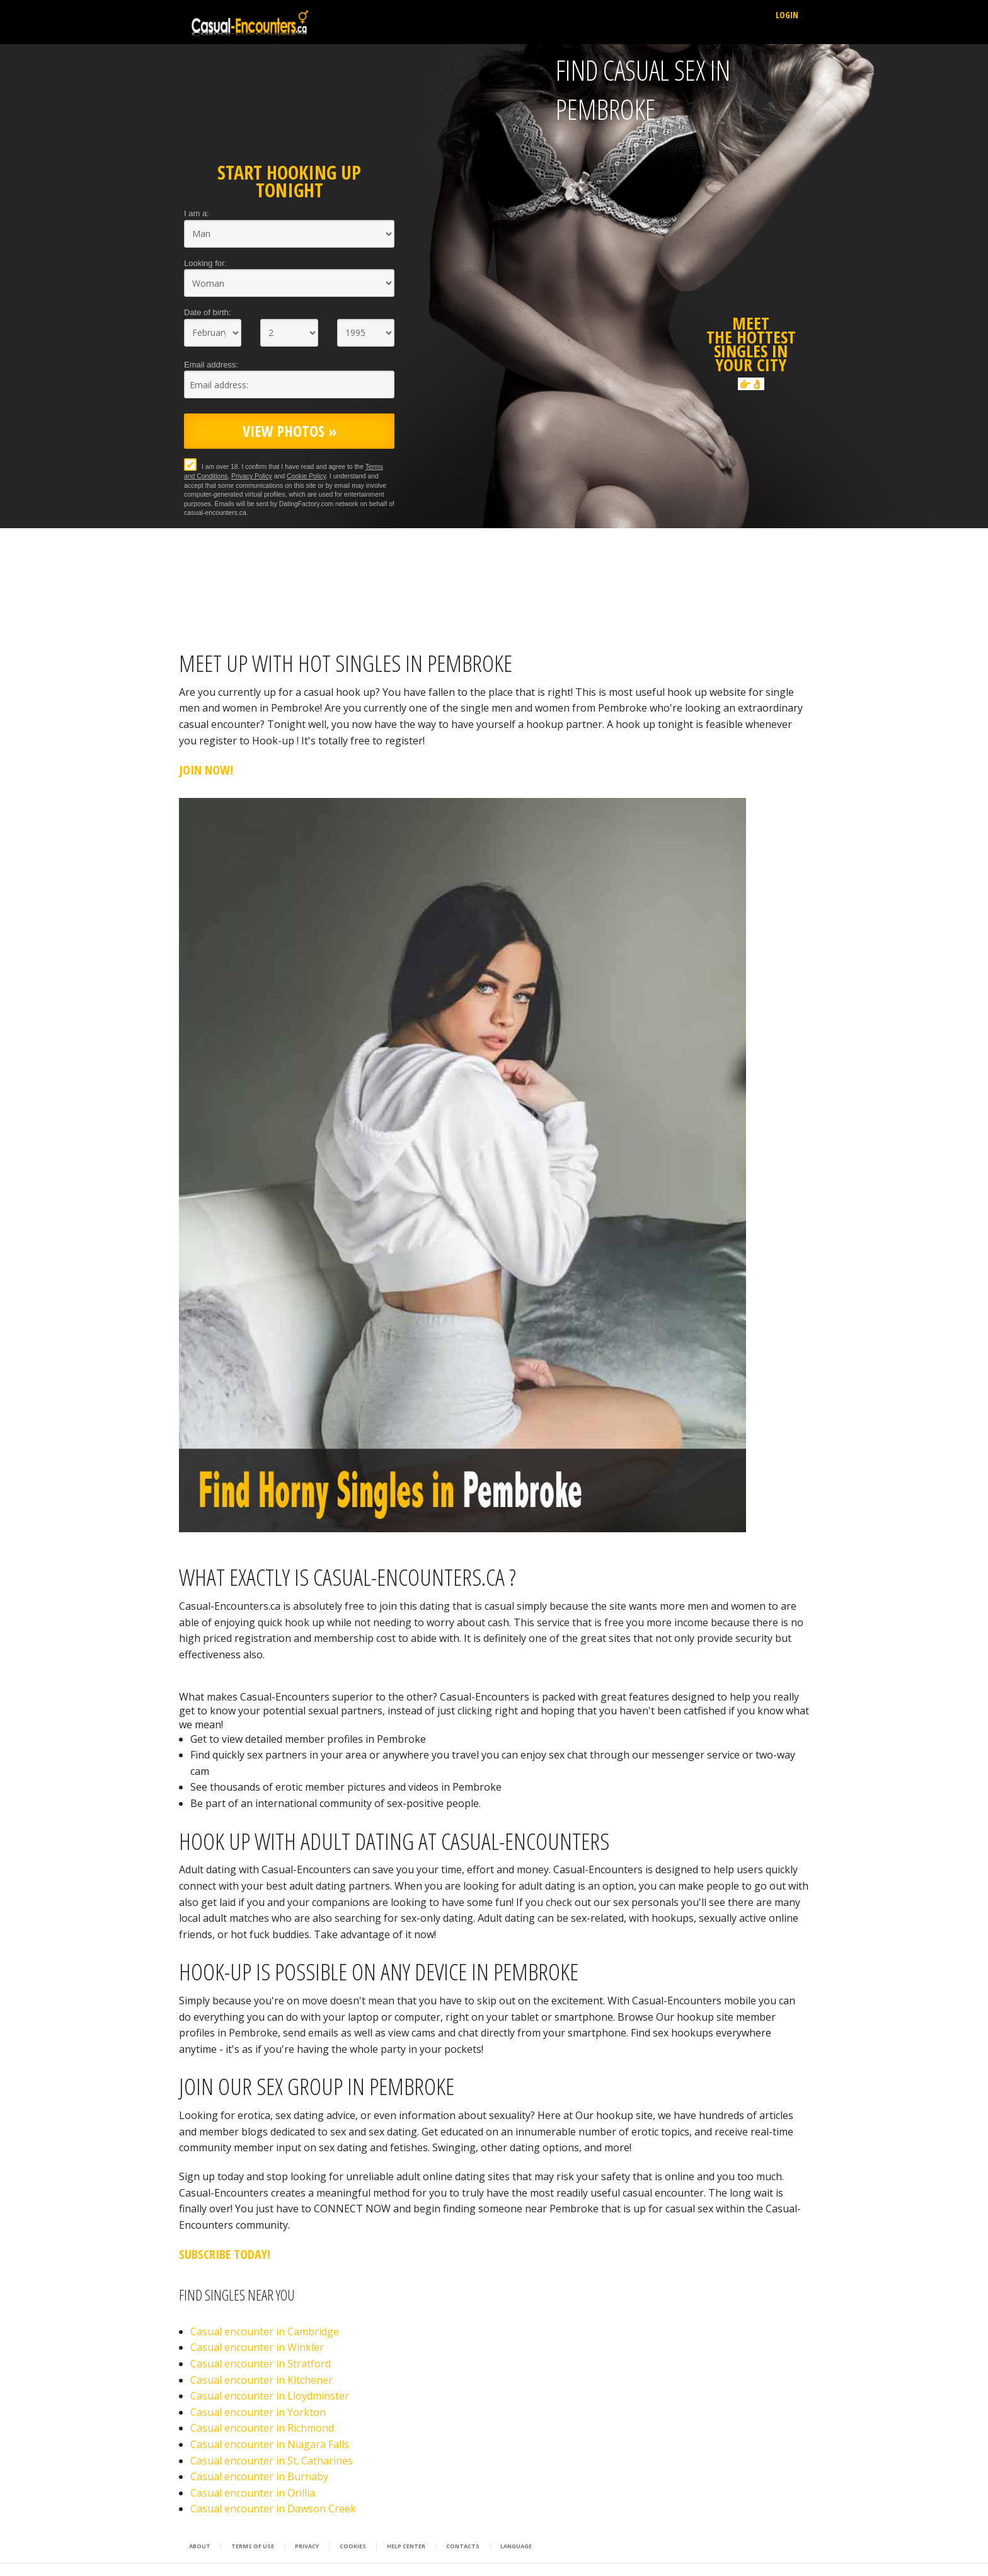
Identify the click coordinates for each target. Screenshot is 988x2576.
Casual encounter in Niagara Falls (269, 2444)
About (199, 2546)
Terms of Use (252, 2546)
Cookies (353, 2546)
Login (787, 15)
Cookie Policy (306, 476)
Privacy (307, 2546)
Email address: (211, 364)
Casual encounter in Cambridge (264, 2331)
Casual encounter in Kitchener (261, 2380)
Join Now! (206, 769)
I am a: (196, 213)
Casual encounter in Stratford (260, 2364)
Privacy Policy (251, 476)
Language (516, 2546)
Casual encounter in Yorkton (258, 2412)
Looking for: (205, 263)
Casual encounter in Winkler (257, 2347)
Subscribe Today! (224, 2254)
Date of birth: (207, 312)
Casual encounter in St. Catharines (271, 2461)
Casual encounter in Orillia (252, 2493)
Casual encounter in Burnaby (259, 2476)
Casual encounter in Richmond (262, 2428)
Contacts (463, 2546)
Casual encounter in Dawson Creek (273, 2508)
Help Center (406, 2546)
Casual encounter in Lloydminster (269, 2396)
